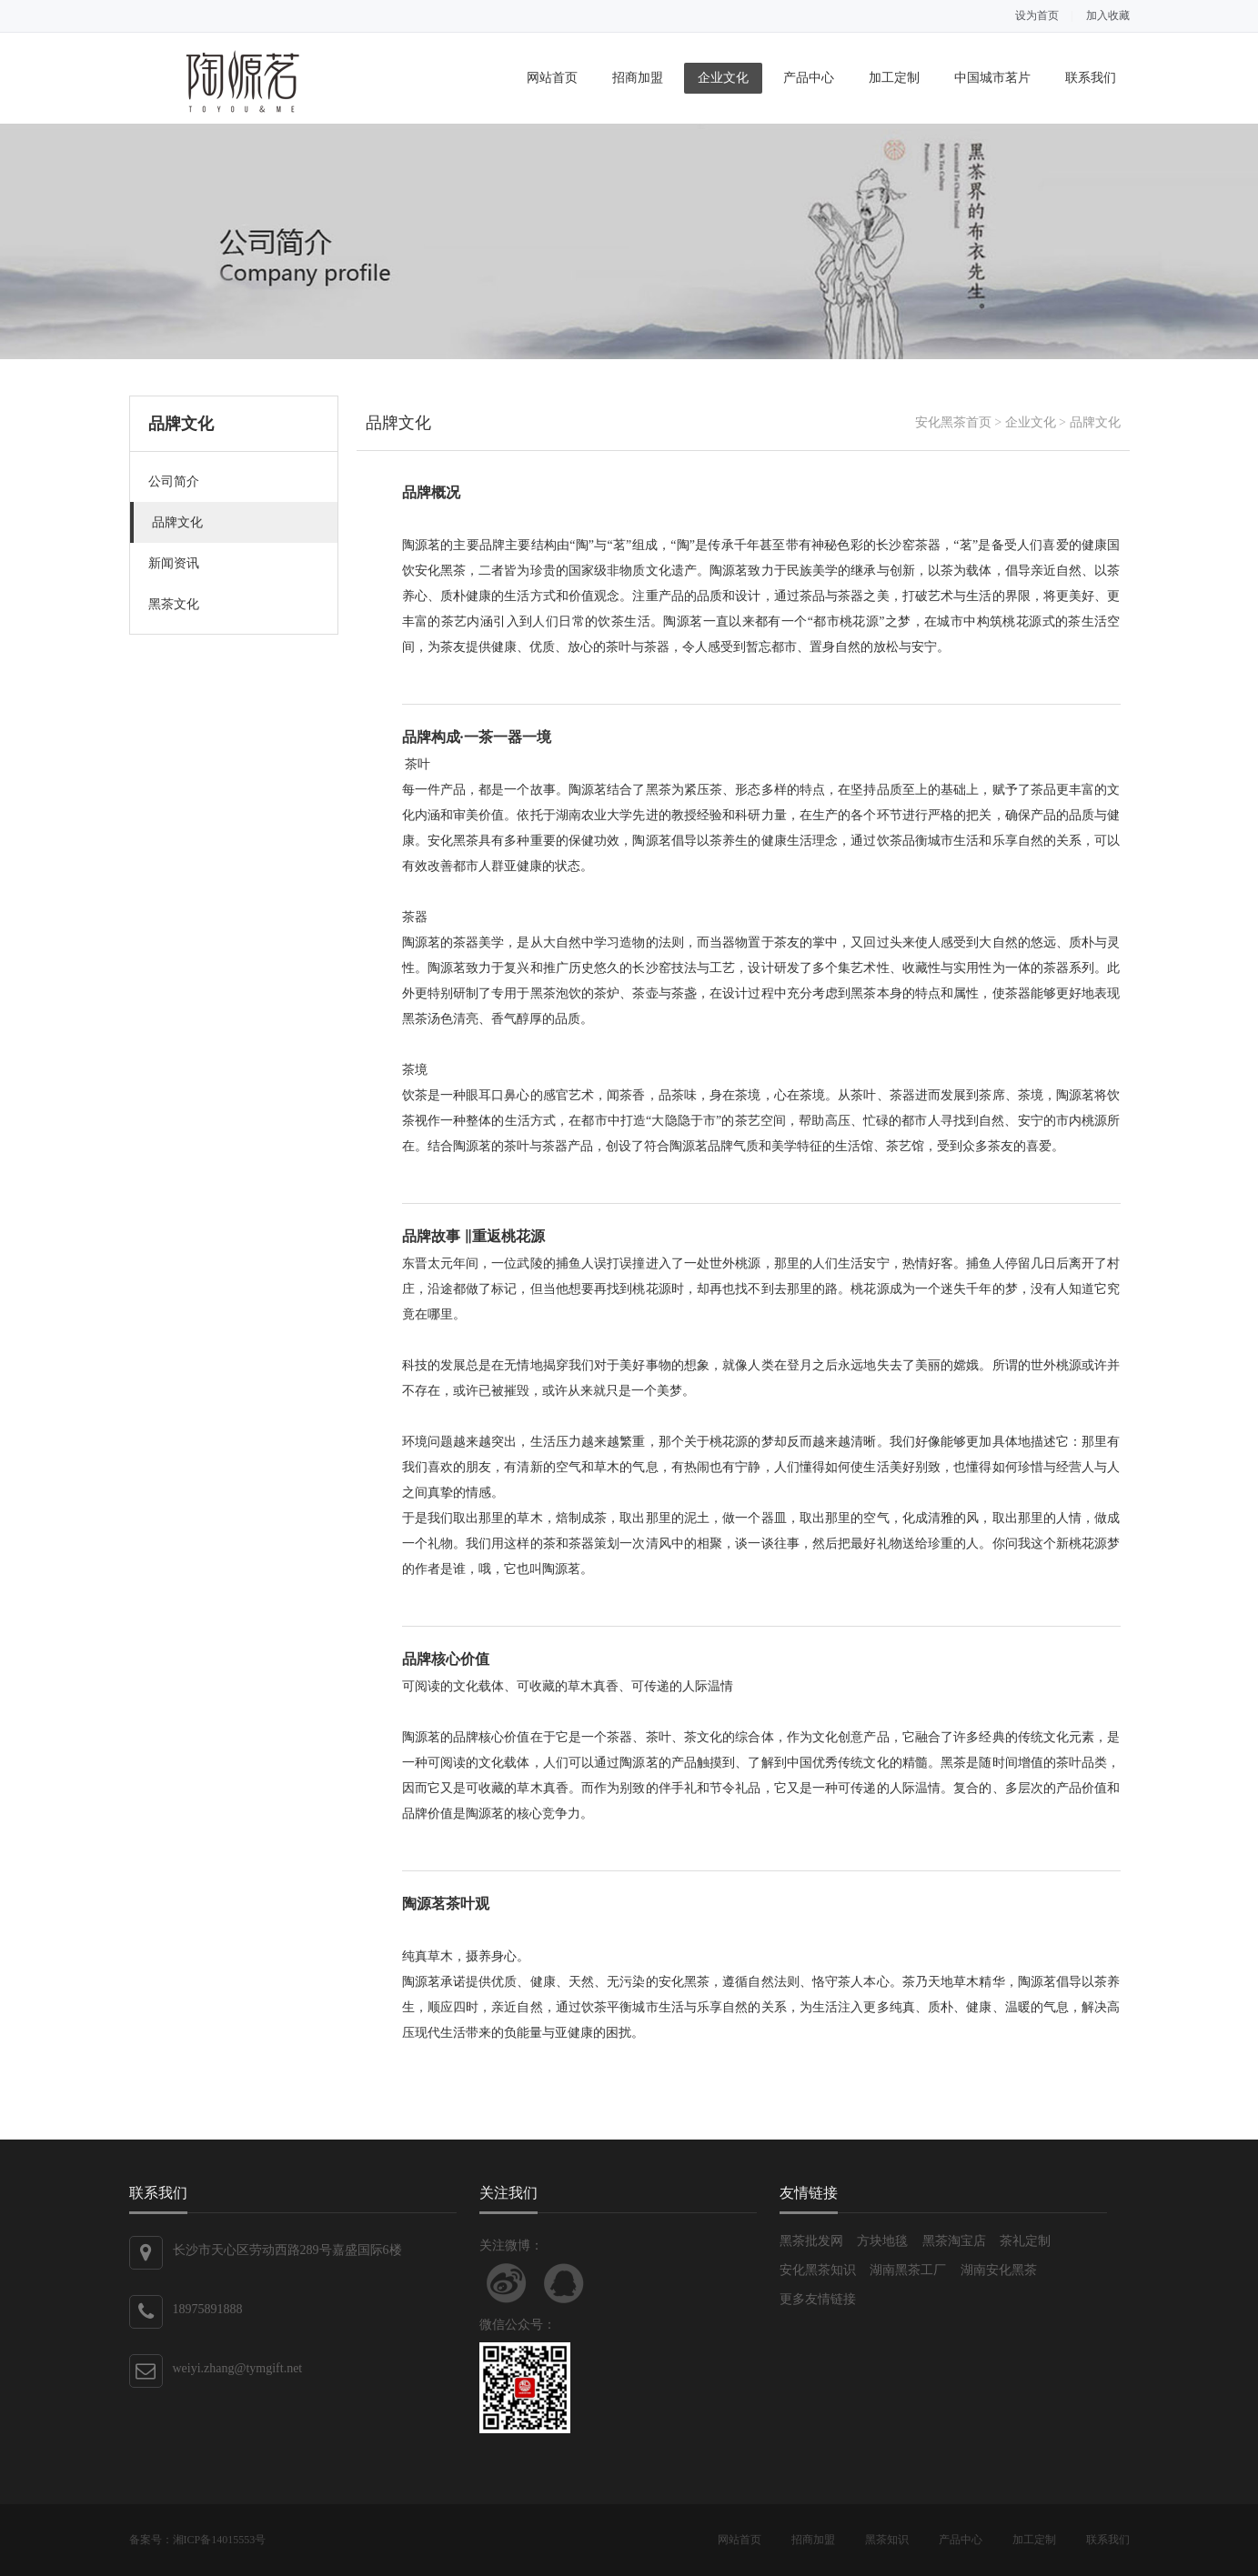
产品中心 (808, 78)
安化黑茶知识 (818, 2270)
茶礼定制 (1025, 2241)
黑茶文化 (173, 604)
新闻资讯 (173, 563)
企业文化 (723, 78)
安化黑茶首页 (953, 422)
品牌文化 (177, 522)
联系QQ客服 (564, 2283)
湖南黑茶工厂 (908, 2270)
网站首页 (552, 78)
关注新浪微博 (507, 2283)
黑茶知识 (887, 2539)
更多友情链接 (818, 2299)
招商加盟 (637, 78)
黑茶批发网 (811, 2241)
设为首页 (1037, 15)
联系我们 (1090, 78)
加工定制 (894, 78)
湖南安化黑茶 (999, 2270)
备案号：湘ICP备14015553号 (198, 2539)
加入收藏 (1108, 15)
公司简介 (173, 481)
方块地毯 (882, 2241)
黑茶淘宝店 (954, 2241)
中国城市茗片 (992, 78)
